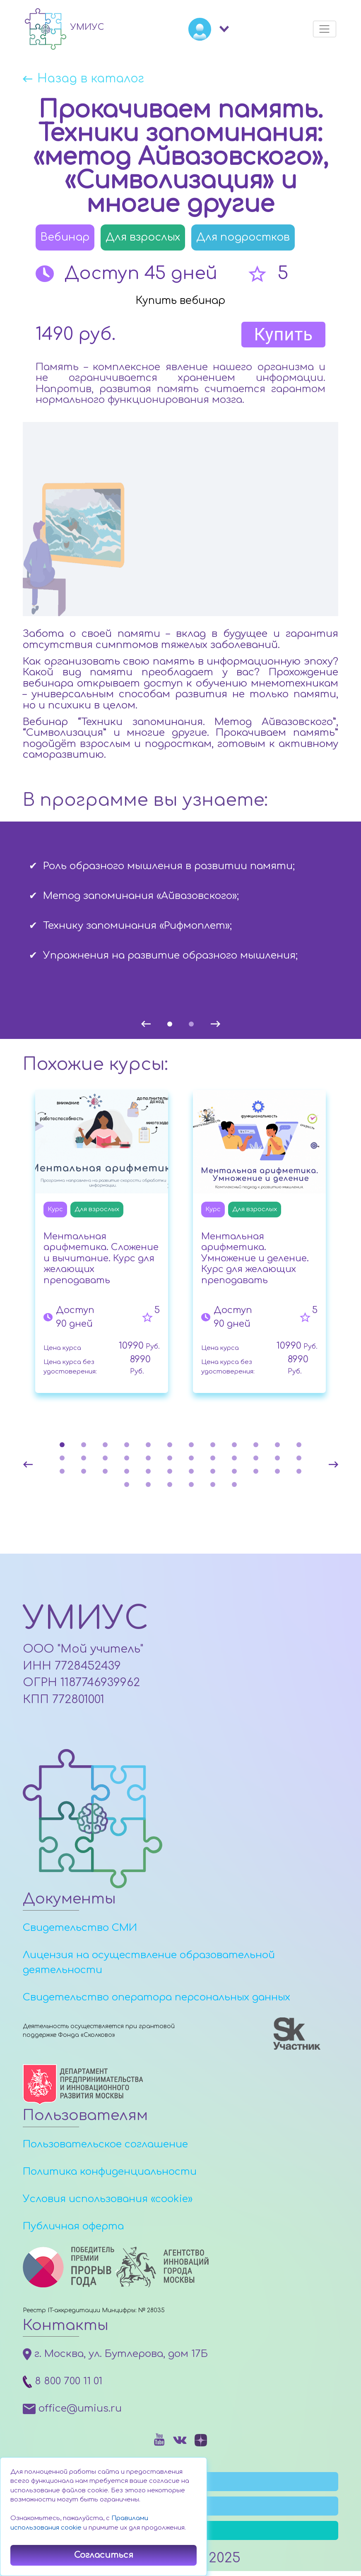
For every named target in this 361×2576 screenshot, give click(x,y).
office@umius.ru (72, 2413)
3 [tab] (105, 1445)
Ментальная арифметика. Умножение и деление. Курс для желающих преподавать (255, 1260)
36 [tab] (298, 1472)
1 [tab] (169, 1025)
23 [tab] (277, 1459)
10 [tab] (255, 1445)
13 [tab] (62, 1459)
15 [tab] (105, 1459)
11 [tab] (277, 1445)
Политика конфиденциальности (110, 2176)
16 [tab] (126, 1459)
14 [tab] (83, 1459)
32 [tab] (212, 1472)
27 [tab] (105, 1472)
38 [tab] (148, 1485)
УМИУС (92, 1622)
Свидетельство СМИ (80, 1932)
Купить (283, 335)
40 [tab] (191, 1485)
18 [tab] (169, 1459)
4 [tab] (126, 1445)
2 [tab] (191, 1025)
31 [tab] (191, 1472)
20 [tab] (212, 1459)
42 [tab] (234, 1485)
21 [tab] (234, 1459)
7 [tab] (191, 1445)
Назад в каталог (95, 80)
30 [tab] (169, 1472)
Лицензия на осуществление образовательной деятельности (149, 1967)
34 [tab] (255, 1472)
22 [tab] (255, 1459)
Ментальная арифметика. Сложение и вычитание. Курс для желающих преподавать (101, 1260)
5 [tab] (148, 1445)
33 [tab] (234, 1472)
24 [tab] (298, 1459)
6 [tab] (169, 1445)
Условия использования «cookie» (108, 2203)
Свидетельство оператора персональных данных (156, 2001)
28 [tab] (126, 1472)
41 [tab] (212, 1485)
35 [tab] (277, 1472)
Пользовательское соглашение (105, 2148)
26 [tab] (83, 1472)
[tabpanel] (180, 906)
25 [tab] (62, 1472)
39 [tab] (169, 1485)
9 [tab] (234, 1445)
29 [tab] (148, 1472)
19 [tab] (191, 1459)
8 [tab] (212, 1445)
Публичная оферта (73, 2230)
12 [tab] (298, 1445)
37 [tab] (126, 1485)
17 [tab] (148, 1459)
